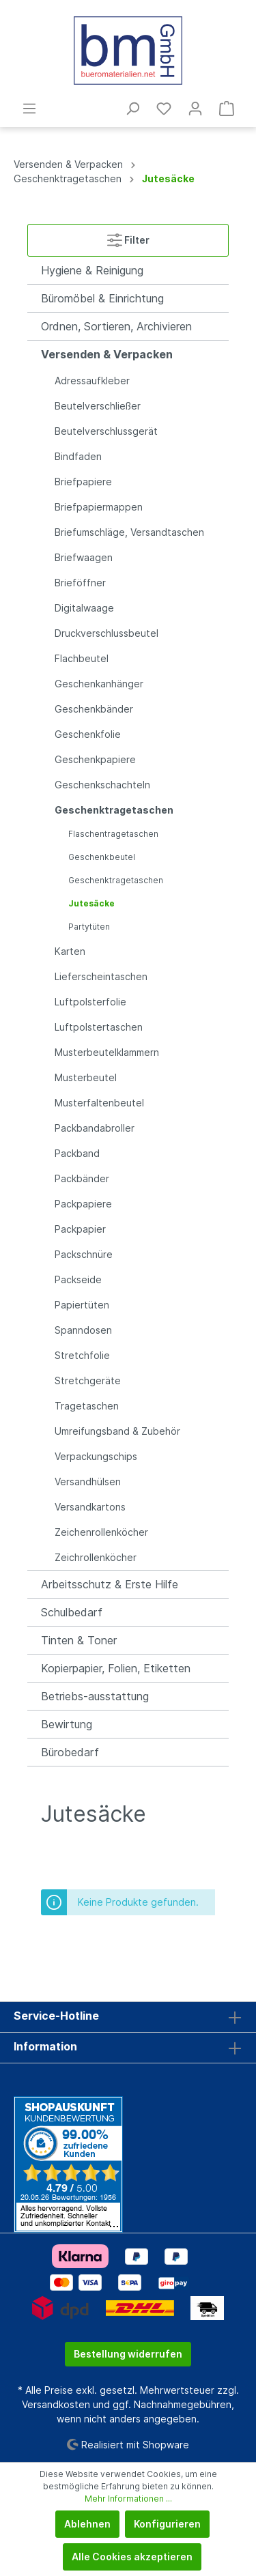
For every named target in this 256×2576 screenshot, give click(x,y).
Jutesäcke (91, 903)
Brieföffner (80, 582)
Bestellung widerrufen (128, 2354)
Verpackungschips (96, 1456)
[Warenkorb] (226, 108)
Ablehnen (87, 2524)
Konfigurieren (167, 2524)
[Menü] (29, 108)
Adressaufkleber (92, 380)
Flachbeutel (82, 658)
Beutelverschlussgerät (106, 431)
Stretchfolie (82, 1355)
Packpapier (80, 1229)
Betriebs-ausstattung (95, 1696)
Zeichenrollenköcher (101, 1532)
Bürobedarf (70, 1752)
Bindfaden (78, 456)
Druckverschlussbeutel (106, 633)
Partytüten (89, 926)
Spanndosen (83, 1330)
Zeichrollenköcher (96, 1557)
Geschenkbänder (94, 709)
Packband (77, 1153)
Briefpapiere (83, 481)
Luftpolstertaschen (99, 1027)
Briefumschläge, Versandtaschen (129, 532)
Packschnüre (84, 1254)
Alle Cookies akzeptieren (132, 2556)
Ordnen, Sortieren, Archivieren (116, 326)
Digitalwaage (84, 608)
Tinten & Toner (79, 1640)
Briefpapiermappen (99, 507)
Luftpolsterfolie (90, 1001)
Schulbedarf (71, 1612)
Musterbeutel (86, 1077)
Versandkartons (90, 1507)
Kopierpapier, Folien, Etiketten (115, 1668)
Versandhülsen (88, 1481)
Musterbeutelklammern (107, 1052)
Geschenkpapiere (95, 759)
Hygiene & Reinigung (92, 270)
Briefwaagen (84, 557)
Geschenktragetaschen (114, 810)
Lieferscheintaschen (101, 976)
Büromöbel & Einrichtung (102, 298)
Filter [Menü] (128, 237)
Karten (70, 951)
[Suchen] (132, 108)
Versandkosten (56, 2404)
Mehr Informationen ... (128, 2498)
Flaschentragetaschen (113, 834)
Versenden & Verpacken (107, 354)
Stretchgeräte (88, 1380)
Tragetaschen (87, 1406)
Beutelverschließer (98, 406)
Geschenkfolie (88, 734)
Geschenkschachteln (102, 784)
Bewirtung (66, 1724)
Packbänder (82, 1178)
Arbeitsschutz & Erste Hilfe (109, 1584)
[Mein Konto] (195, 108)
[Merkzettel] (164, 108)
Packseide (78, 1279)
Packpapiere (83, 1204)
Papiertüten (82, 1305)
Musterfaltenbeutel (99, 1102)
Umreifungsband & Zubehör (117, 1431)
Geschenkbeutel (101, 857)
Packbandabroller (94, 1128)
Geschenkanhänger (99, 683)
